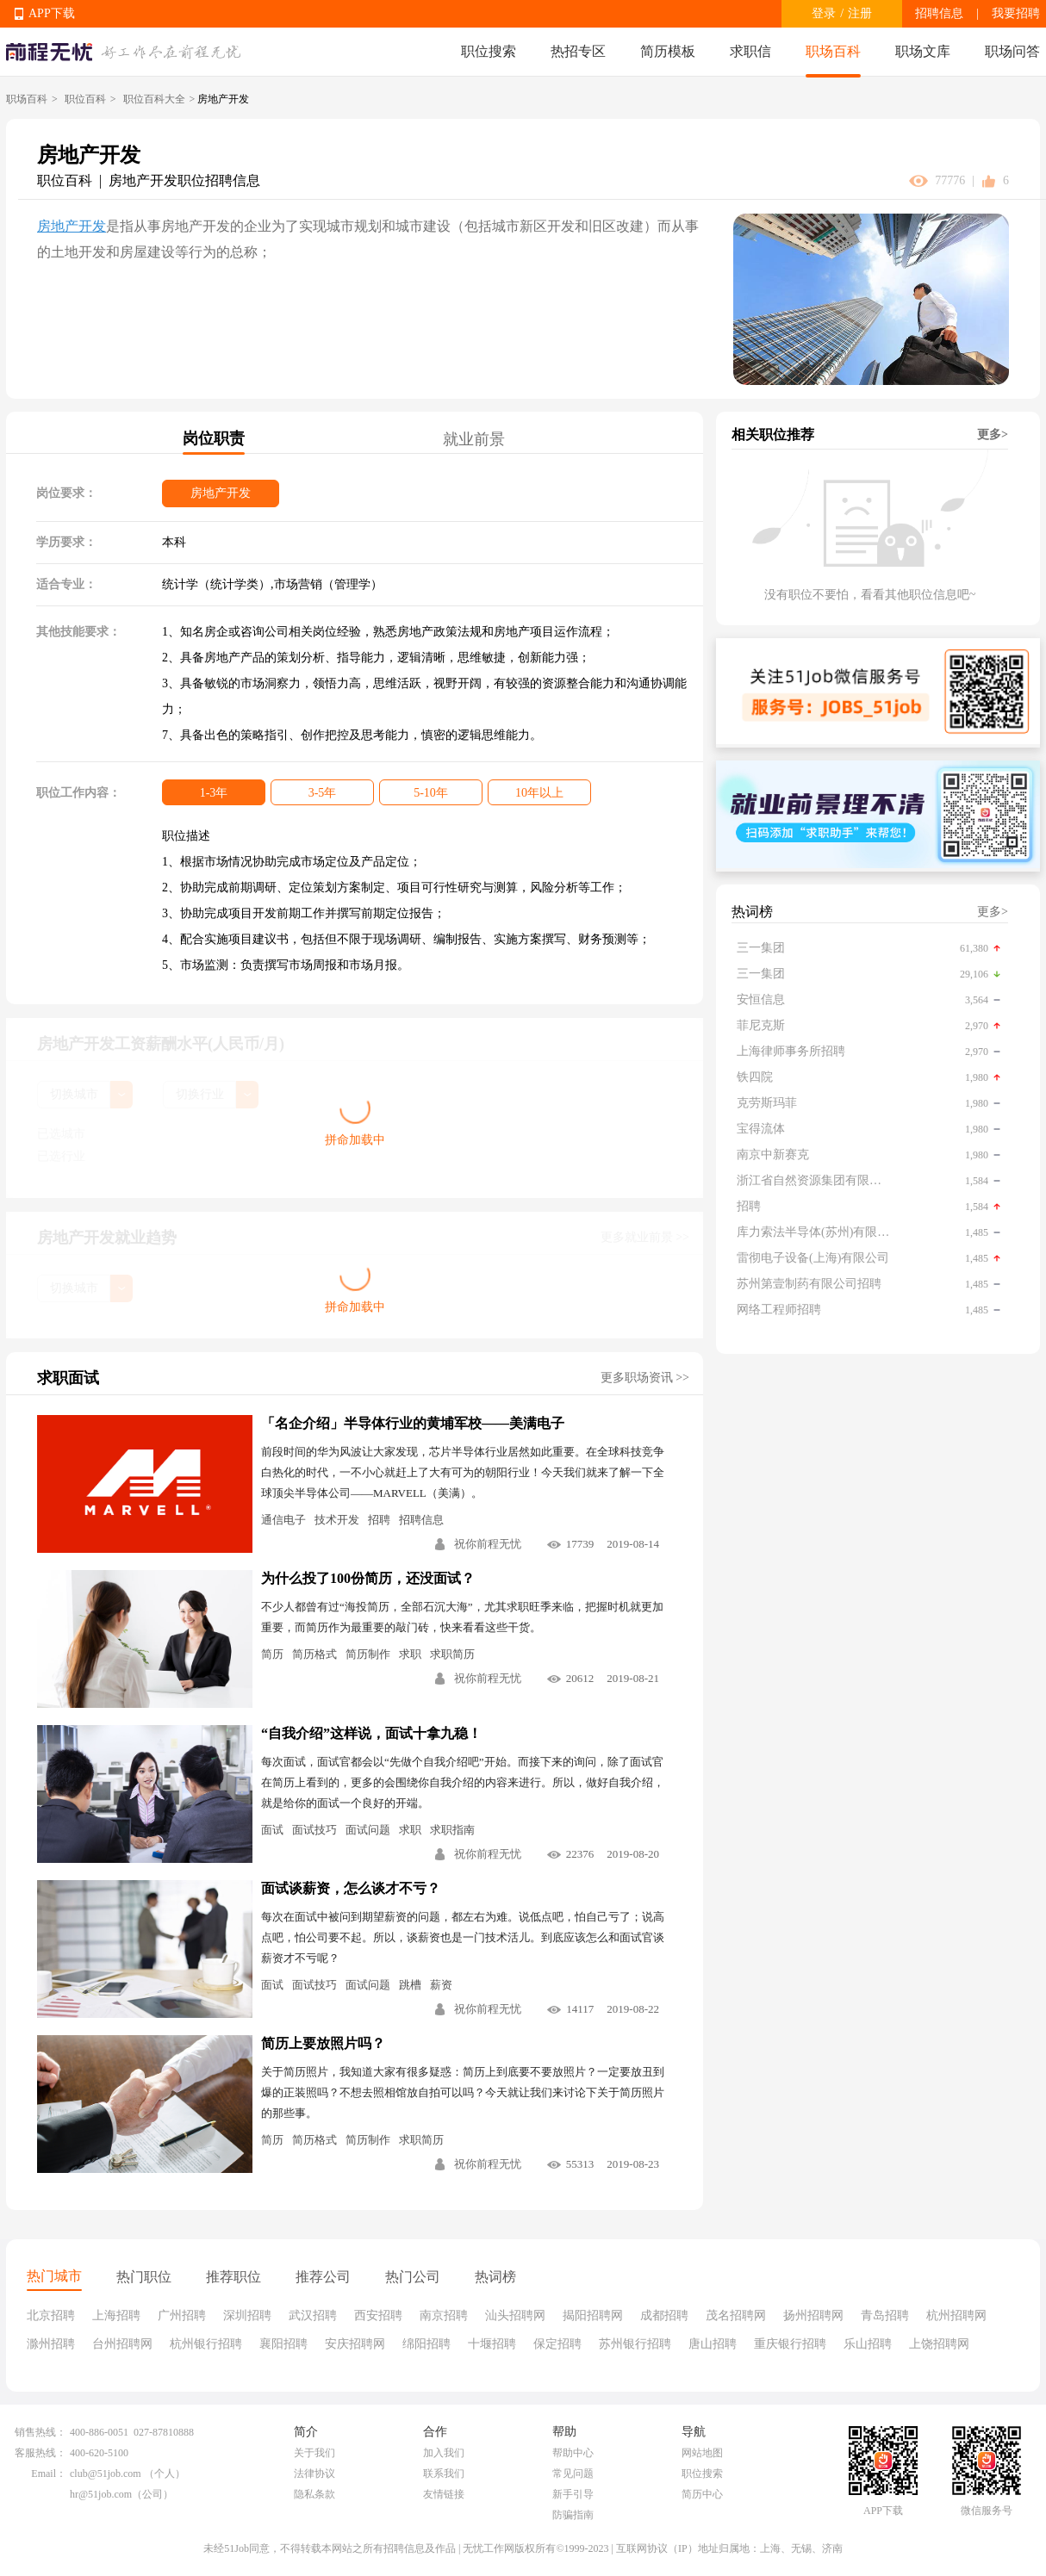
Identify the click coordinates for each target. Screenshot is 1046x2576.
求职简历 (452, 1654)
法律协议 (314, 2473)
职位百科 (85, 99)
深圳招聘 (247, 2315)
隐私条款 (314, 2494)
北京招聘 (51, 2315)
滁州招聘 (51, 2343)
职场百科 (833, 51)
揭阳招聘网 (593, 2315)
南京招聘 (444, 2315)
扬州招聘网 (813, 2315)
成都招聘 (664, 2315)
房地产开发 (71, 226)
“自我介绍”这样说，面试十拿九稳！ (371, 1733)
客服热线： (40, 2453)
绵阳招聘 (426, 2343)
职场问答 (1012, 51)
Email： (48, 2473)
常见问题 (573, 2473)
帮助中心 (573, 2453)
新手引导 (573, 2494)
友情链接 (443, 2494)
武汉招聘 (313, 2315)
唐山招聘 (712, 2343)
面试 (272, 1829)
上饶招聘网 (939, 2343)
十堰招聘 (492, 2343)
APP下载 (51, 13)
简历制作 (368, 1654)
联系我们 (443, 2473)
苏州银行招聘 (635, 2343)
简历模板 (667, 51)
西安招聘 (378, 2315)
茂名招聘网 (736, 2315)
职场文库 (922, 51)
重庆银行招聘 (790, 2343)
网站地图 (702, 2453)
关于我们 (314, 2453)
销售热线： (40, 2432)
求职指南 (452, 1829)
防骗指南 (573, 2515)
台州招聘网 (122, 2343)
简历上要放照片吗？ (323, 2043)
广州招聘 (182, 2315)
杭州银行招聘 (206, 2343)
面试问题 (368, 1829)
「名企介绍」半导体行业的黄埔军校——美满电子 (412, 1423)
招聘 (379, 1519)
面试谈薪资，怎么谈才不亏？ (350, 1888)
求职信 (750, 51)
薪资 (441, 1984)
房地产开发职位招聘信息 (184, 180)
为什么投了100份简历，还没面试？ (368, 1578)
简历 (272, 1654)
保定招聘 (557, 2343)
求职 (410, 1654)
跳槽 (410, 1984)
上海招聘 (116, 2315)
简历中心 (702, 2494)
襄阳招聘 (283, 2343)
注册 (860, 13)
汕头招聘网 (515, 2315)
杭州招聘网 (956, 2315)
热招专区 (578, 51)
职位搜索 (488, 51)
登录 (824, 13)
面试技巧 (314, 1829)
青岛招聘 (885, 2315)
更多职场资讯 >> (645, 1377)
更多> (992, 434)
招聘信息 (939, 13)
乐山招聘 (868, 2343)
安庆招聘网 (355, 2343)
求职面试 (68, 1378)
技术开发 (336, 1519)
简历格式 (314, 1654)
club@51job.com (105, 2473)
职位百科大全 (154, 99)
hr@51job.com (101, 2494)
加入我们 (443, 2453)
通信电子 (283, 1519)
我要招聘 (1016, 13)
